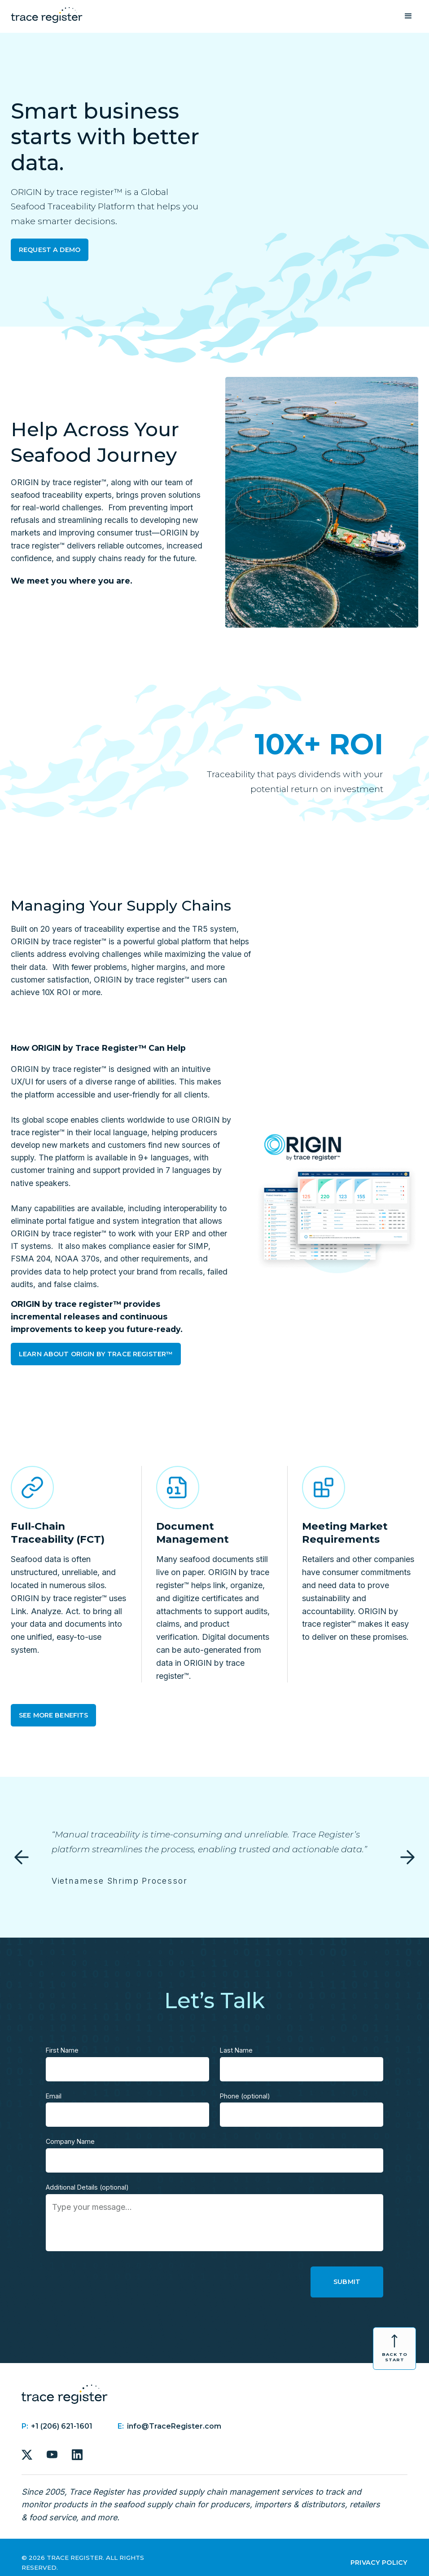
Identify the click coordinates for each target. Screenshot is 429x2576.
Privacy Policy (378, 2562)
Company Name (70, 2141)
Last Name (236, 2050)
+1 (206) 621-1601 (61, 2426)
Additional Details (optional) (87, 2187)
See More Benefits (53, 1715)
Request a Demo (49, 250)
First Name (62, 2050)
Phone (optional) (245, 2096)
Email (53, 2096)
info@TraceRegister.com (174, 2426)
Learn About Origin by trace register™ (96, 1354)
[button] (408, 16)
